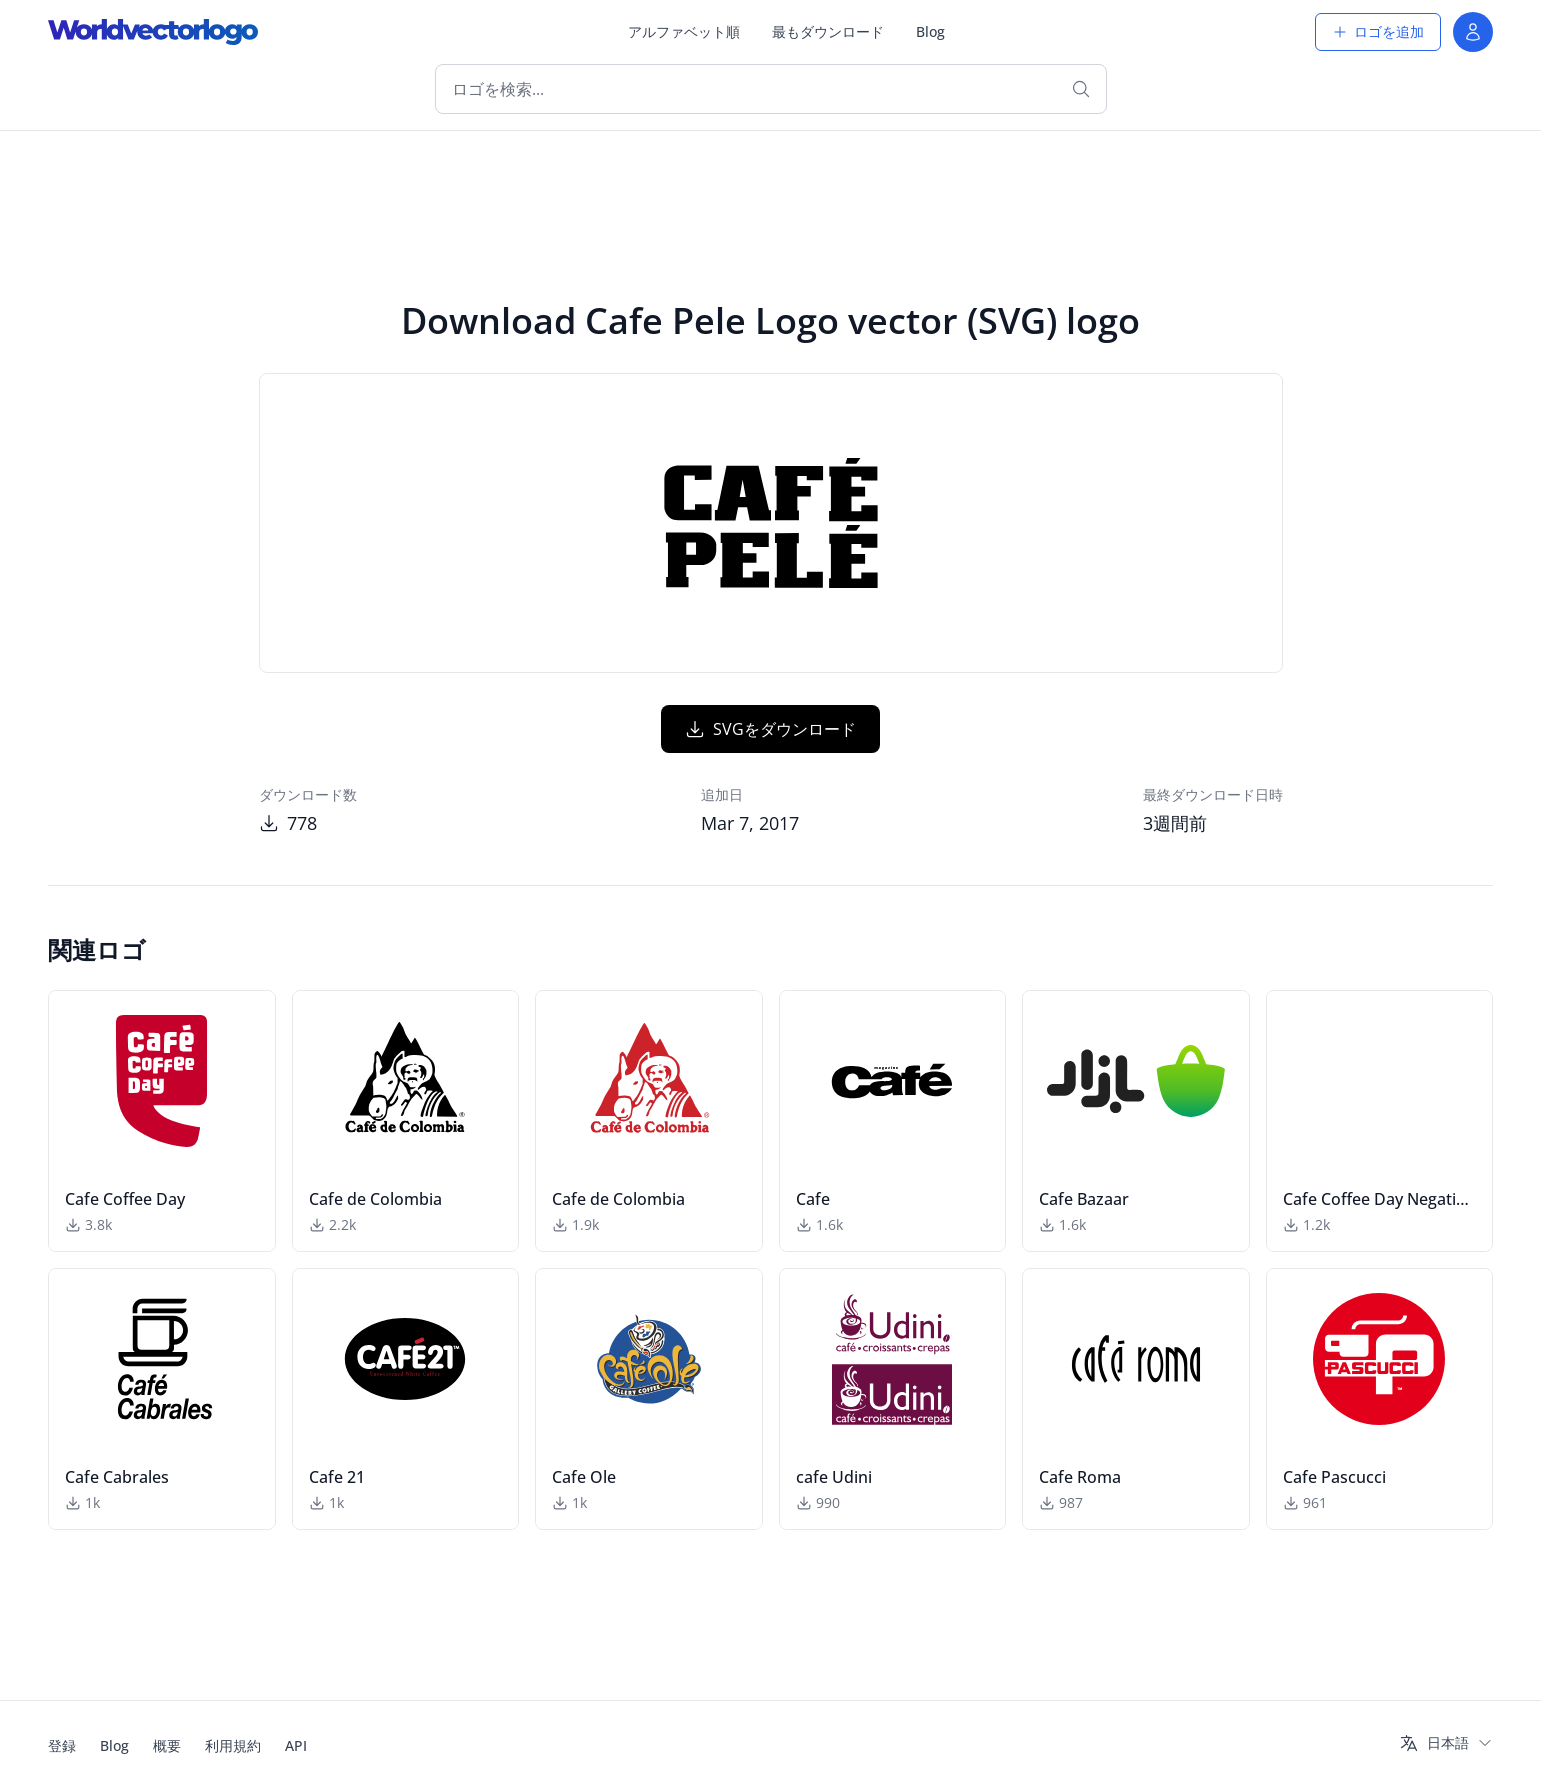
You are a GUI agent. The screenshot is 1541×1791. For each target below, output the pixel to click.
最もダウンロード (828, 31)
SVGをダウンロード (770, 729)
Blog (930, 31)
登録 (62, 1745)
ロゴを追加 (1378, 31)
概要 (167, 1745)
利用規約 (233, 1745)
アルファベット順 (684, 31)
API (296, 1745)
